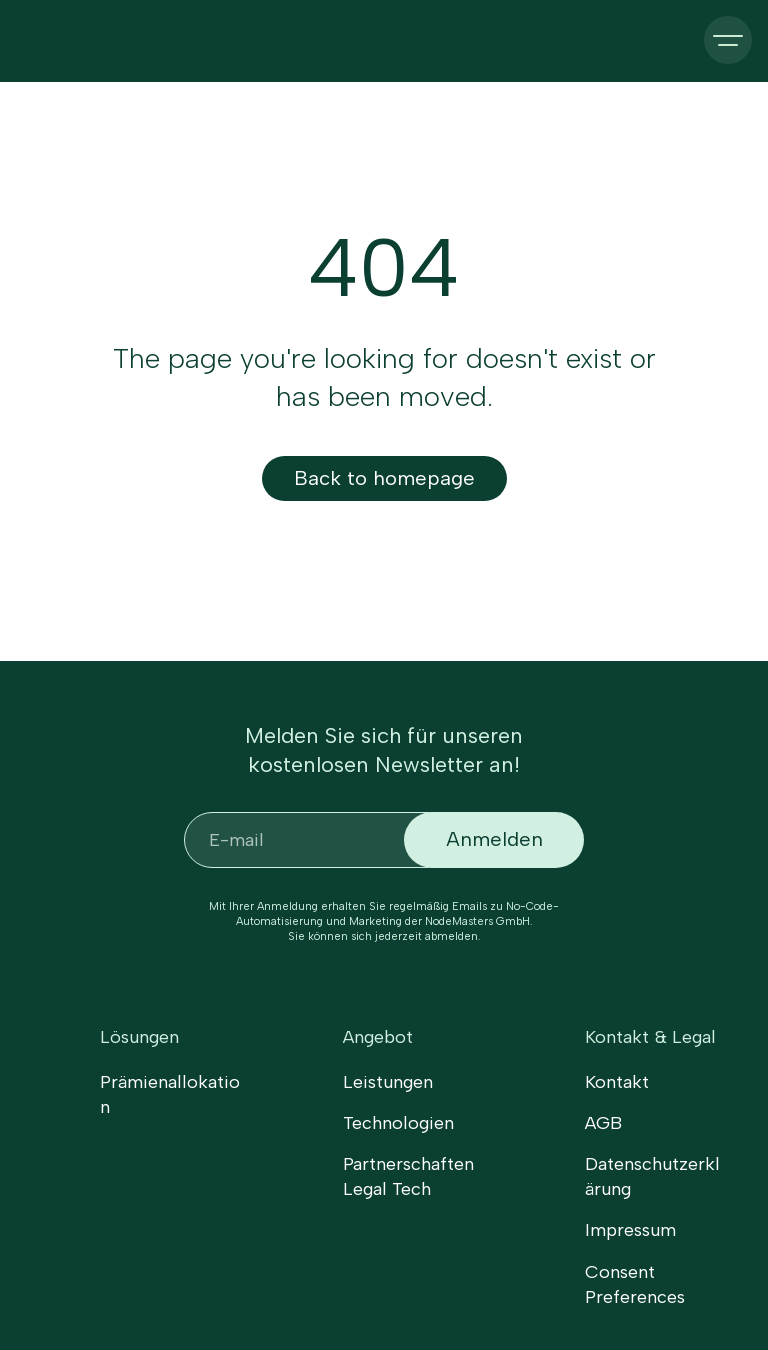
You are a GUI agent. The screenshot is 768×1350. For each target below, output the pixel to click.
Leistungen (388, 1082)
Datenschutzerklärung (652, 1176)
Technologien (398, 1123)
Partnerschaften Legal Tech (408, 1176)
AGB (603, 1123)
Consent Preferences (635, 1284)
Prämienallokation (170, 1094)
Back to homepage (384, 478)
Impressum (630, 1230)
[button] (728, 40)
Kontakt (617, 1082)
